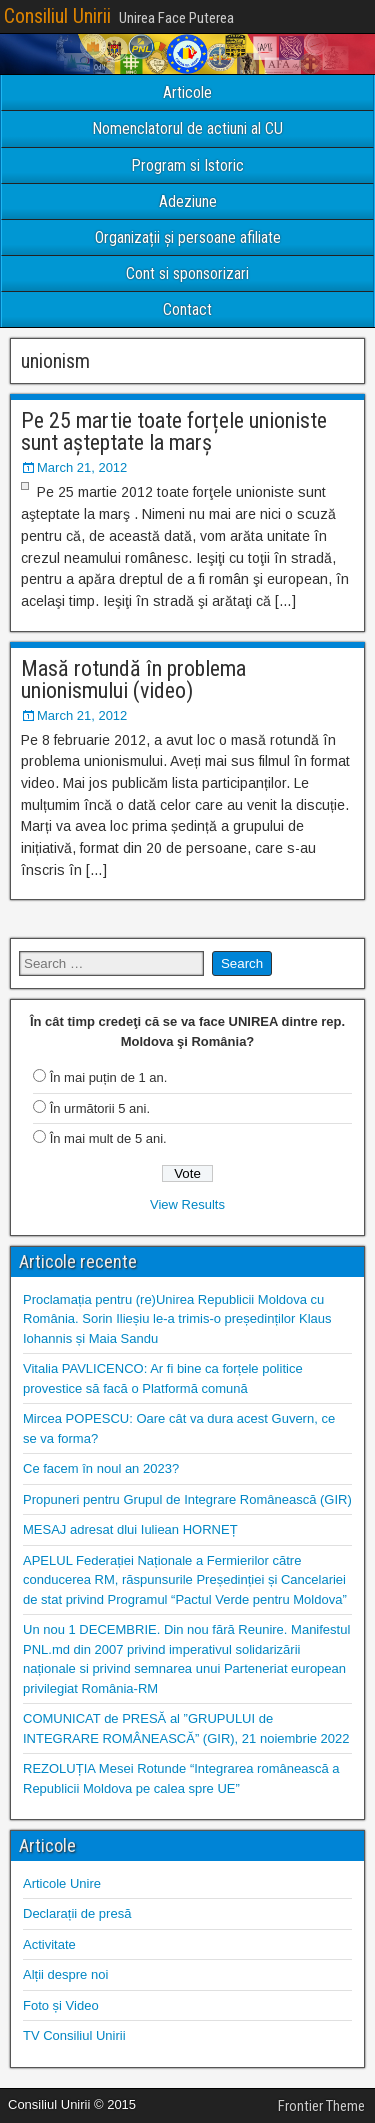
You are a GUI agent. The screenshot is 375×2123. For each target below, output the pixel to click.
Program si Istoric (187, 165)
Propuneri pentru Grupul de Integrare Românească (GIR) (187, 1499)
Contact (187, 309)
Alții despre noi (65, 1974)
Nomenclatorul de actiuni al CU (187, 128)
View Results (187, 1204)
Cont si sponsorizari (187, 273)
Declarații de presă (77, 1913)
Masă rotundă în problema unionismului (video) (133, 679)
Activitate (49, 1944)
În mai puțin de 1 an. (109, 1077)
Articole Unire (62, 1883)
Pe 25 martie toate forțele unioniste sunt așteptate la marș (174, 431)
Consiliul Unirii (57, 16)
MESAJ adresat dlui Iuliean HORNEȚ (130, 1529)
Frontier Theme (321, 2106)
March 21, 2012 (82, 467)
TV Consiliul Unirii (74, 2035)
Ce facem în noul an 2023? (101, 1468)
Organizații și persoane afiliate (188, 237)
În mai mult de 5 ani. (108, 1138)
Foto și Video (61, 2005)
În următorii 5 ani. (100, 1108)
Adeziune (188, 201)
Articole (187, 92)
